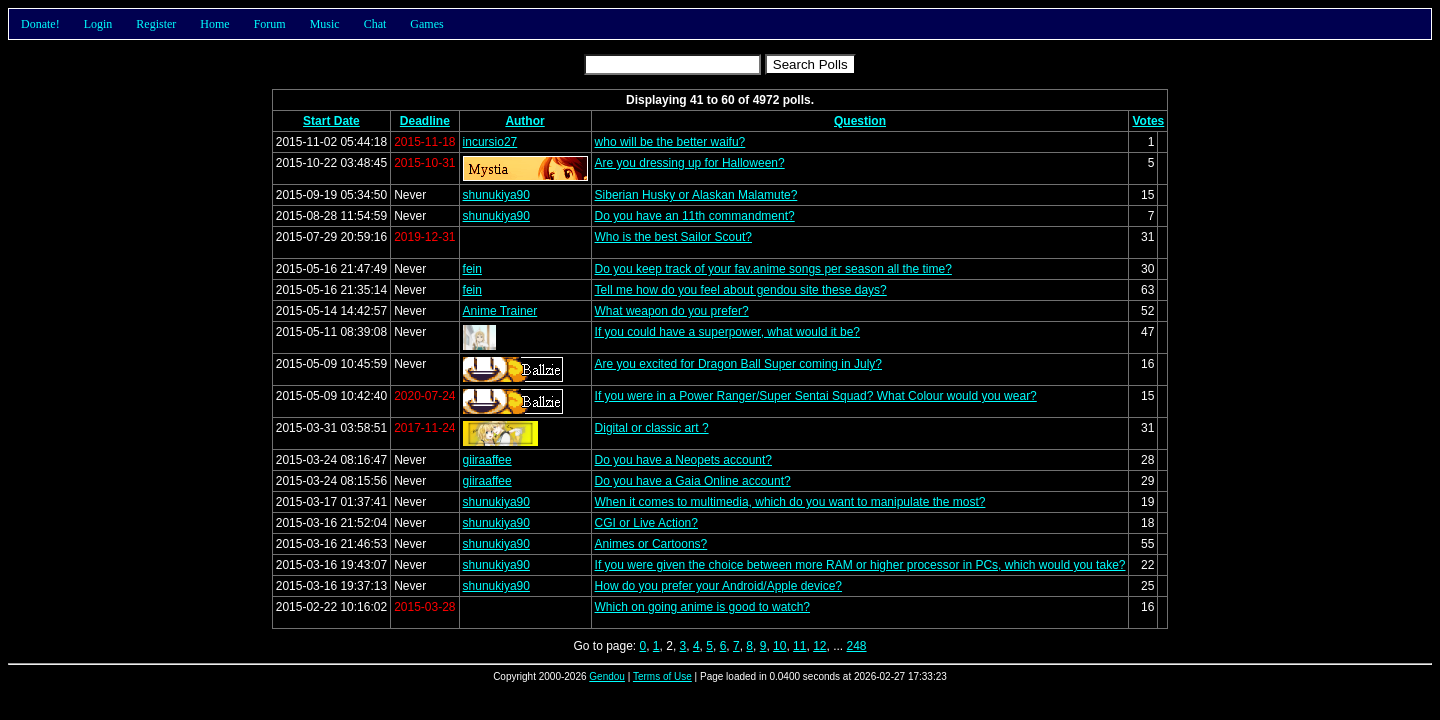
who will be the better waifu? (670, 142)
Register (156, 24)
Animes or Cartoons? (651, 544)
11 (799, 646)
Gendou (607, 676)
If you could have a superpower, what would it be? (728, 332)
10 (779, 646)
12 (819, 646)
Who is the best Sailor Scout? (673, 237)
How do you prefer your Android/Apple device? (718, 586)
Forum (270, 24)
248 (857, 646)
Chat (375, 24)
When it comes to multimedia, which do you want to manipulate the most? (790, 502)
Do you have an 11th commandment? (695, 216)
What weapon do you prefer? (672, 311)
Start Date (331, 121)
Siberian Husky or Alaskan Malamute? (696, 195)
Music (325, 24)
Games (426, 24)
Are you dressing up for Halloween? (690, 163)
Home (214, 24)
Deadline (425, 121)
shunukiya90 (496, 195)
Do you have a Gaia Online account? (693, 481)
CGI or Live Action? (646, 523)
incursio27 (490, 142)
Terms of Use (662, 676)
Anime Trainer (500, 311)
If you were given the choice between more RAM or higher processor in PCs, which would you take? (860, 565)
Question (860, 121)
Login (98, 24)
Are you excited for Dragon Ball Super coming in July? (738, 364)
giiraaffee (487, 460)
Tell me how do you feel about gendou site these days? (741, 290)
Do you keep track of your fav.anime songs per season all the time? (773, 269)
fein (472, 269)
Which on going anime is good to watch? (702, 607)
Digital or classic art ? (652, 428)
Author (524, 121)
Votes (1148, 121)
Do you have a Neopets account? (683, 460)
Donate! (40, 24)
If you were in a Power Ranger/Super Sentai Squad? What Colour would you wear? (816, 396)
